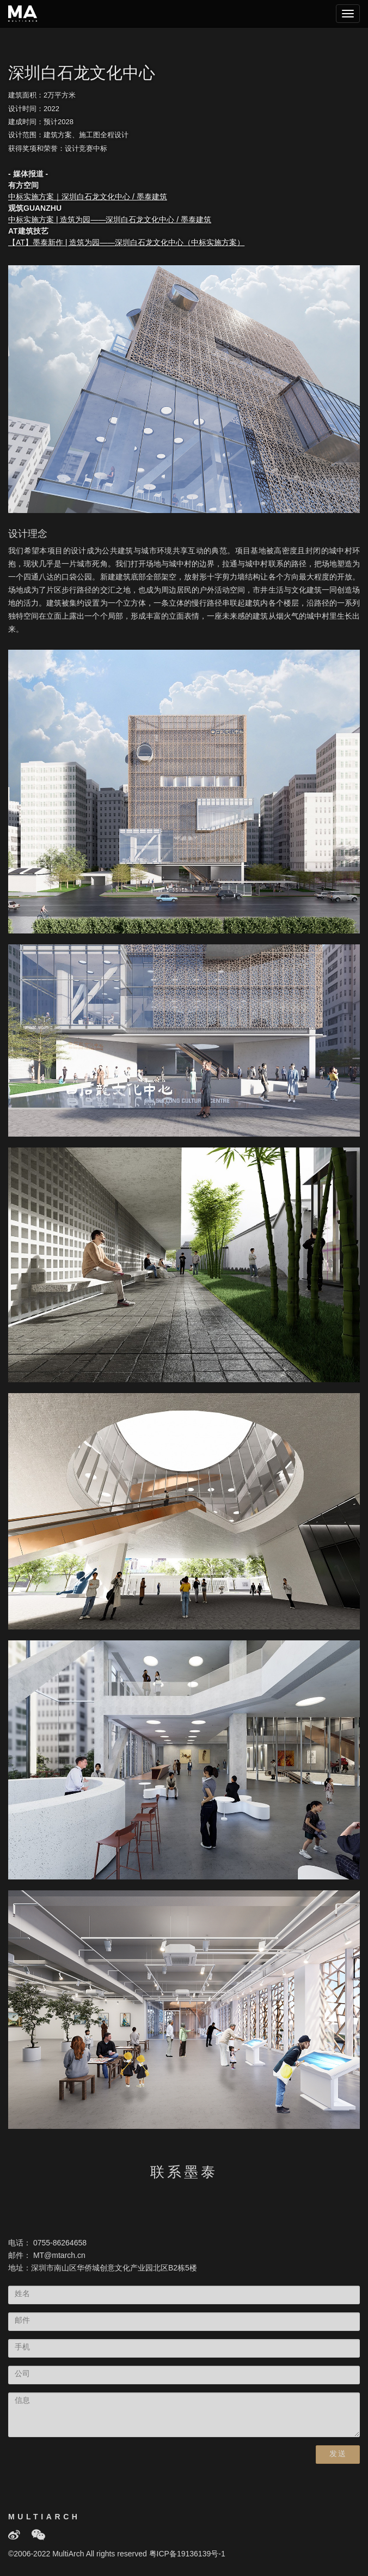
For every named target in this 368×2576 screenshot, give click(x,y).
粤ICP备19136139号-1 (187, 2554)
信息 (22, 2401)
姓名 (22, 2294)
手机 (22, 2347)
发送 (337, 2454)
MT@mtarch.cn (59, 2256)
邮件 (22, 2321)
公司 (22, 2374)
